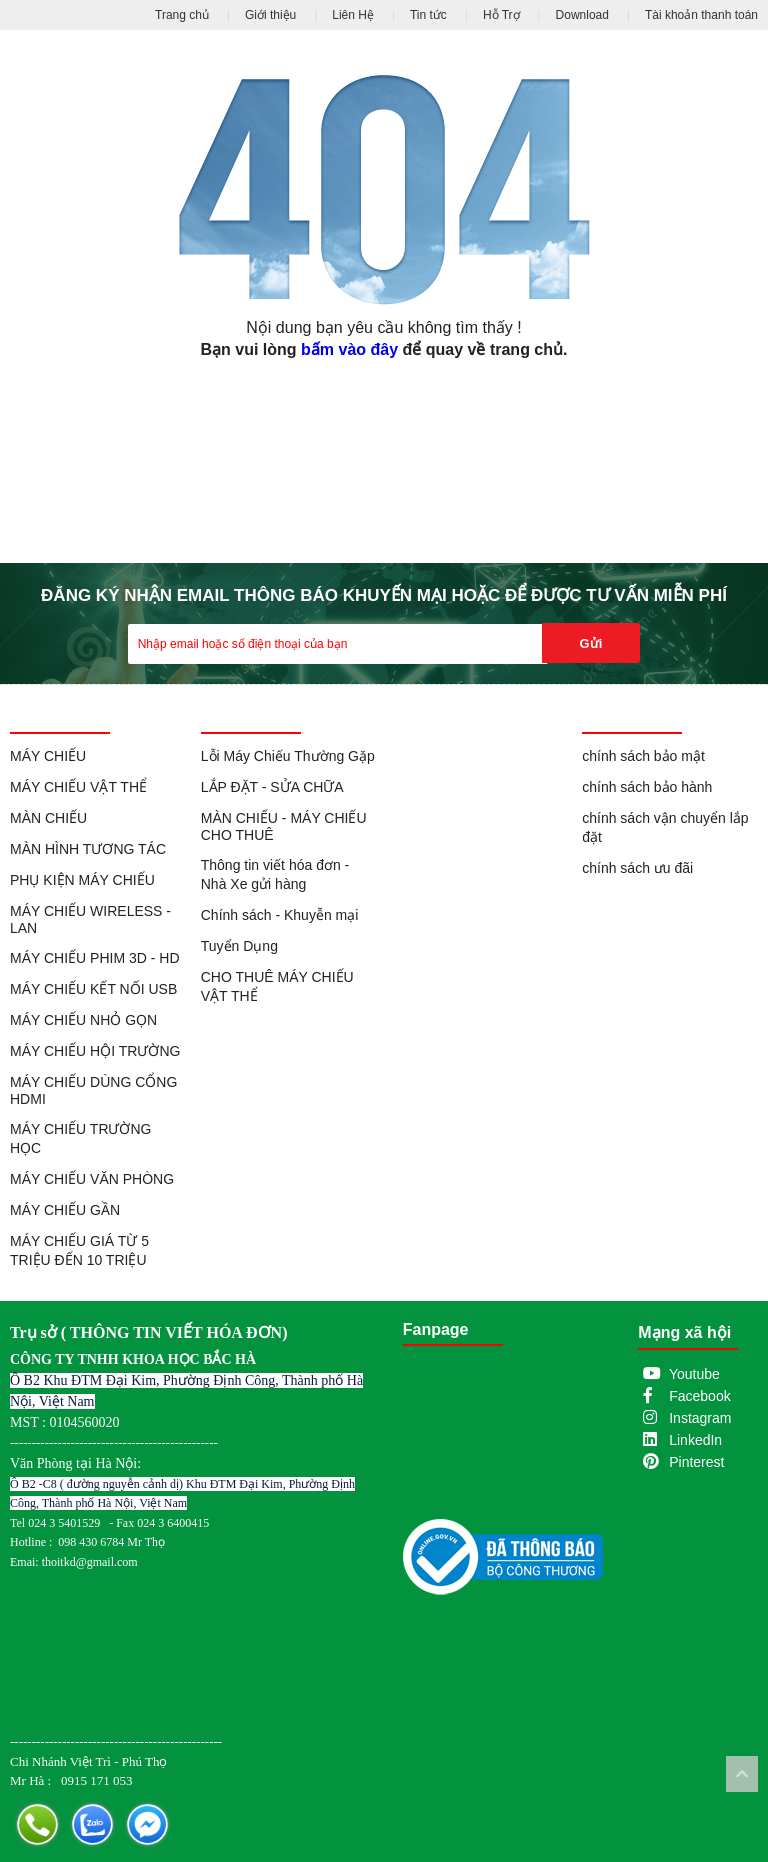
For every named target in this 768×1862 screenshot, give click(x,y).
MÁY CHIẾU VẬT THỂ (78, 787)
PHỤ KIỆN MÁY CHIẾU (82, 880)
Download (582, 15)
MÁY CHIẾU (48, 756)
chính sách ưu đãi (637, 868)
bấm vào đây (349, 349)
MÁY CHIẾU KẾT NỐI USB (93, 989)
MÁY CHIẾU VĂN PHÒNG (92, 1179)
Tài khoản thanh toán (701, 15)
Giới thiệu (270, 15)
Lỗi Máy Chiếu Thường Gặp (288, 756)
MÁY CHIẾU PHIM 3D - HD (95, 958)
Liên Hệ (353, 15)
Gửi (591, 643)
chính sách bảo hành (647, 787)
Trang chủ (182, 15)
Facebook (699, 1396)
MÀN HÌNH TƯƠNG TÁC (88, 849)
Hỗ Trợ (501, 15)
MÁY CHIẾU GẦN (65, 1210)
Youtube (694, 1374)
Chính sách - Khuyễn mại (280, 915)
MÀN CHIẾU (48, 818)
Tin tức (428, 15)
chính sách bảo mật (643, 756)
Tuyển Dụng (239, 946)
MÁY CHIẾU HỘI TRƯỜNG (95, 1051)
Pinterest (696, 1462)
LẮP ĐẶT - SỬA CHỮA (272, 787)
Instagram (700, 1418)
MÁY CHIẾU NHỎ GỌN (83, 1020)
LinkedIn (695, 1440)
